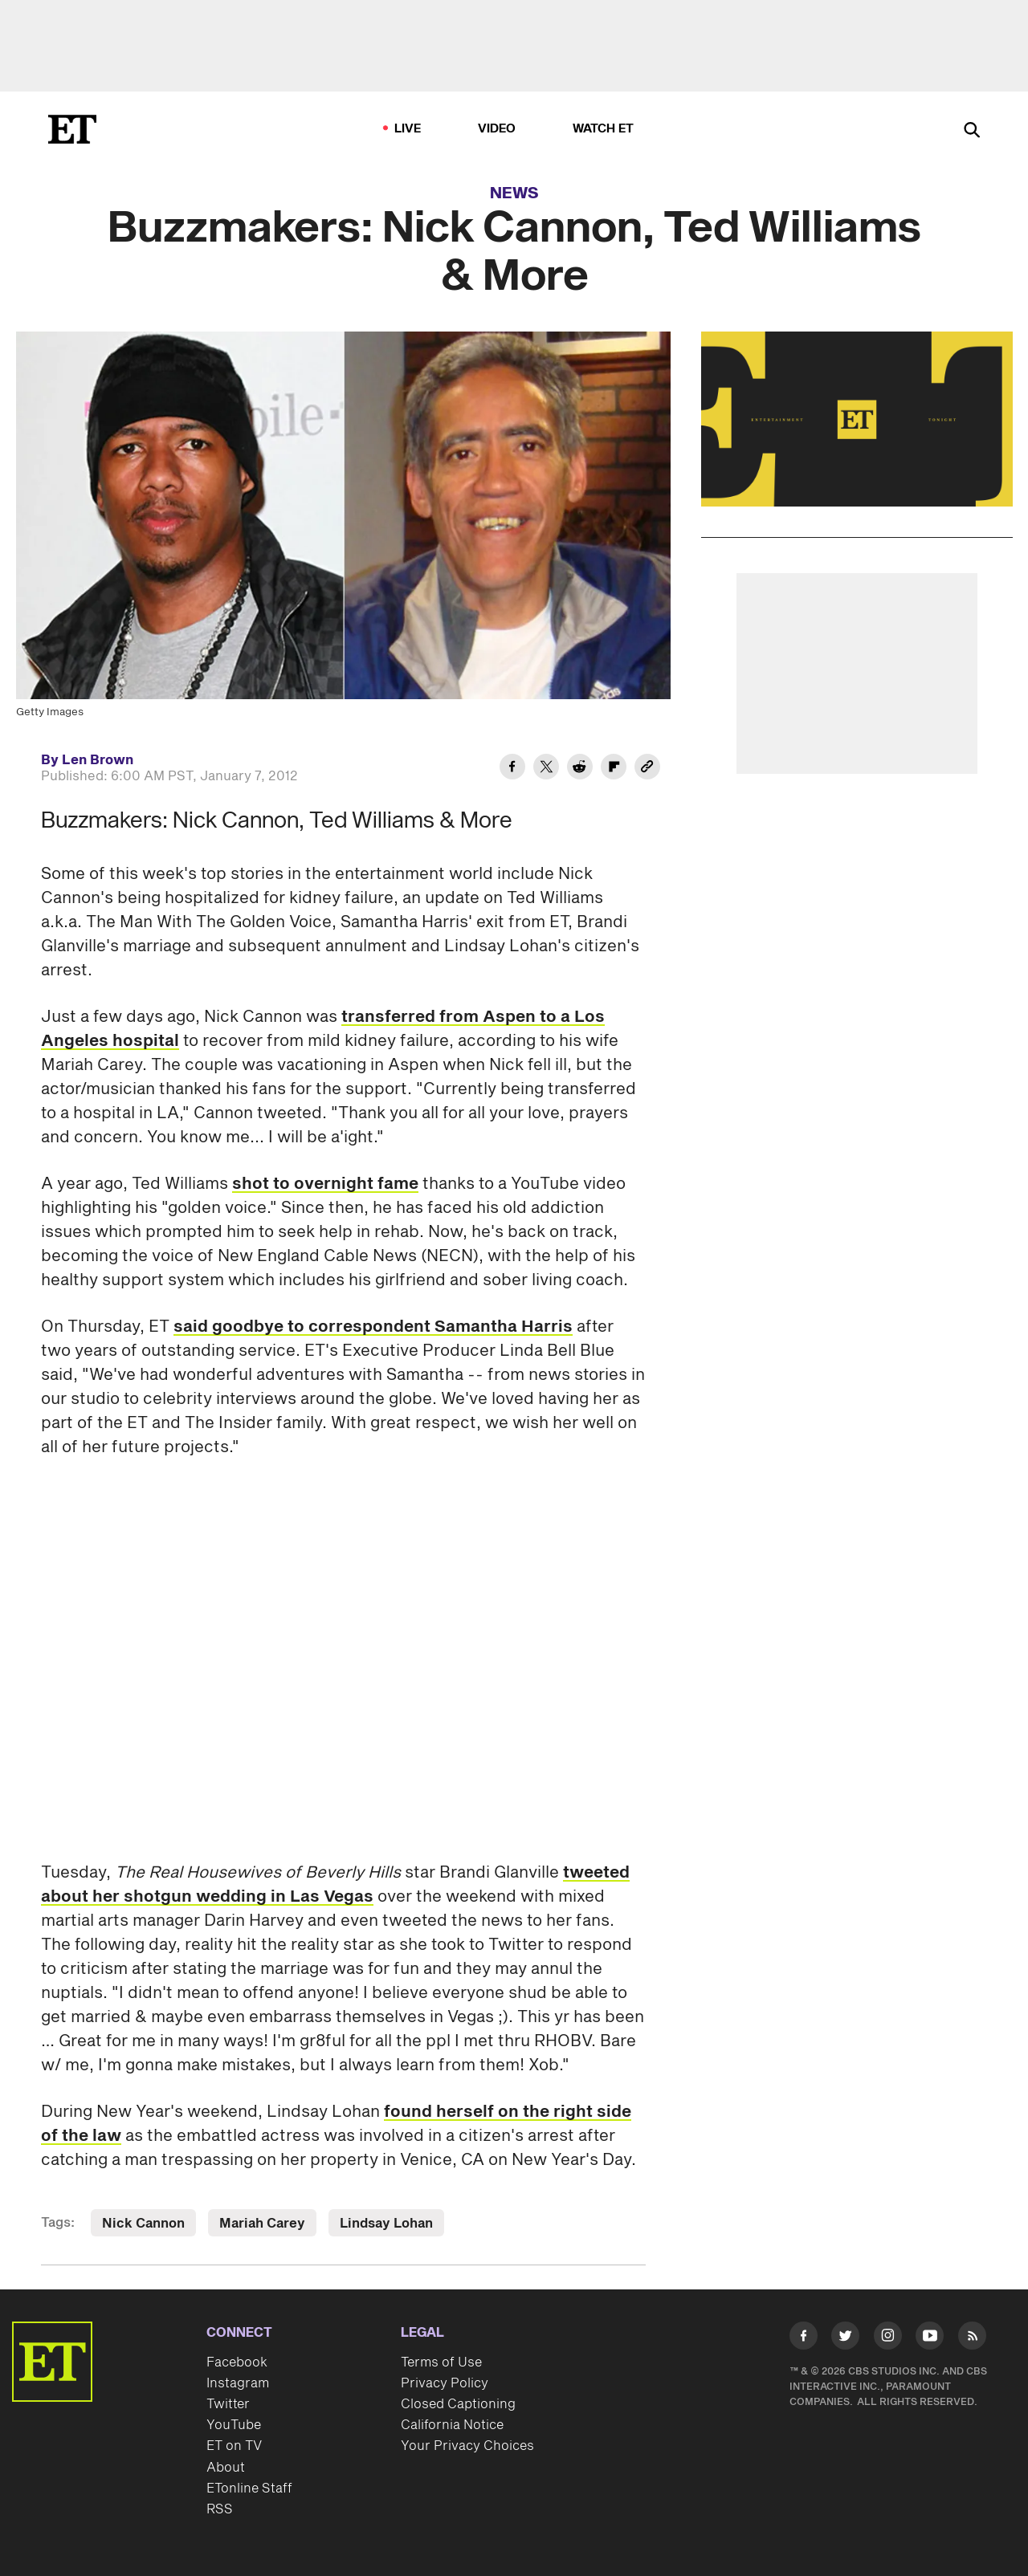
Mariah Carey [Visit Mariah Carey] (262, 2224)
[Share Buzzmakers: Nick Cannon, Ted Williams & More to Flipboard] (613, 769)
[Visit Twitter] (845, 2339)
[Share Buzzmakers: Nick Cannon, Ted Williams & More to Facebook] (512, 769)
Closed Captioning (458, 2404)
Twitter (228, 2404)
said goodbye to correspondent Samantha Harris (373, 1327)
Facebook (236, 2362)
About (225, 2467)
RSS (219, 2509)
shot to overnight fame (325, 1184)
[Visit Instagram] (888, 2339)
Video (497, 129)
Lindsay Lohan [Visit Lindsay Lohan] (386, 2224)
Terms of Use (441, 2362)
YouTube (233, 2425)
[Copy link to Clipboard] (647, 769)
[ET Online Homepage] (72, 129)
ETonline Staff (249, 2488)
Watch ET (603, 129)
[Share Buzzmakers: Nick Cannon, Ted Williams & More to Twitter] (546, 769)
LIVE (408, 129)
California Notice (452, 2425)
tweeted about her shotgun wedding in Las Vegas (335, 1885)
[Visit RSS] (972, 2339)
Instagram (237, 2383)
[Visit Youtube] (930, 2339)
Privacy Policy (444, 2383)
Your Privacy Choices (467, 2446)
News (514, 193)
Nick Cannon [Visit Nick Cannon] (143, 2224)
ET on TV (234, 2446)
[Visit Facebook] (803, 2339)
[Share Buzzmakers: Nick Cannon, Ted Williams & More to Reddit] (579, 769)
